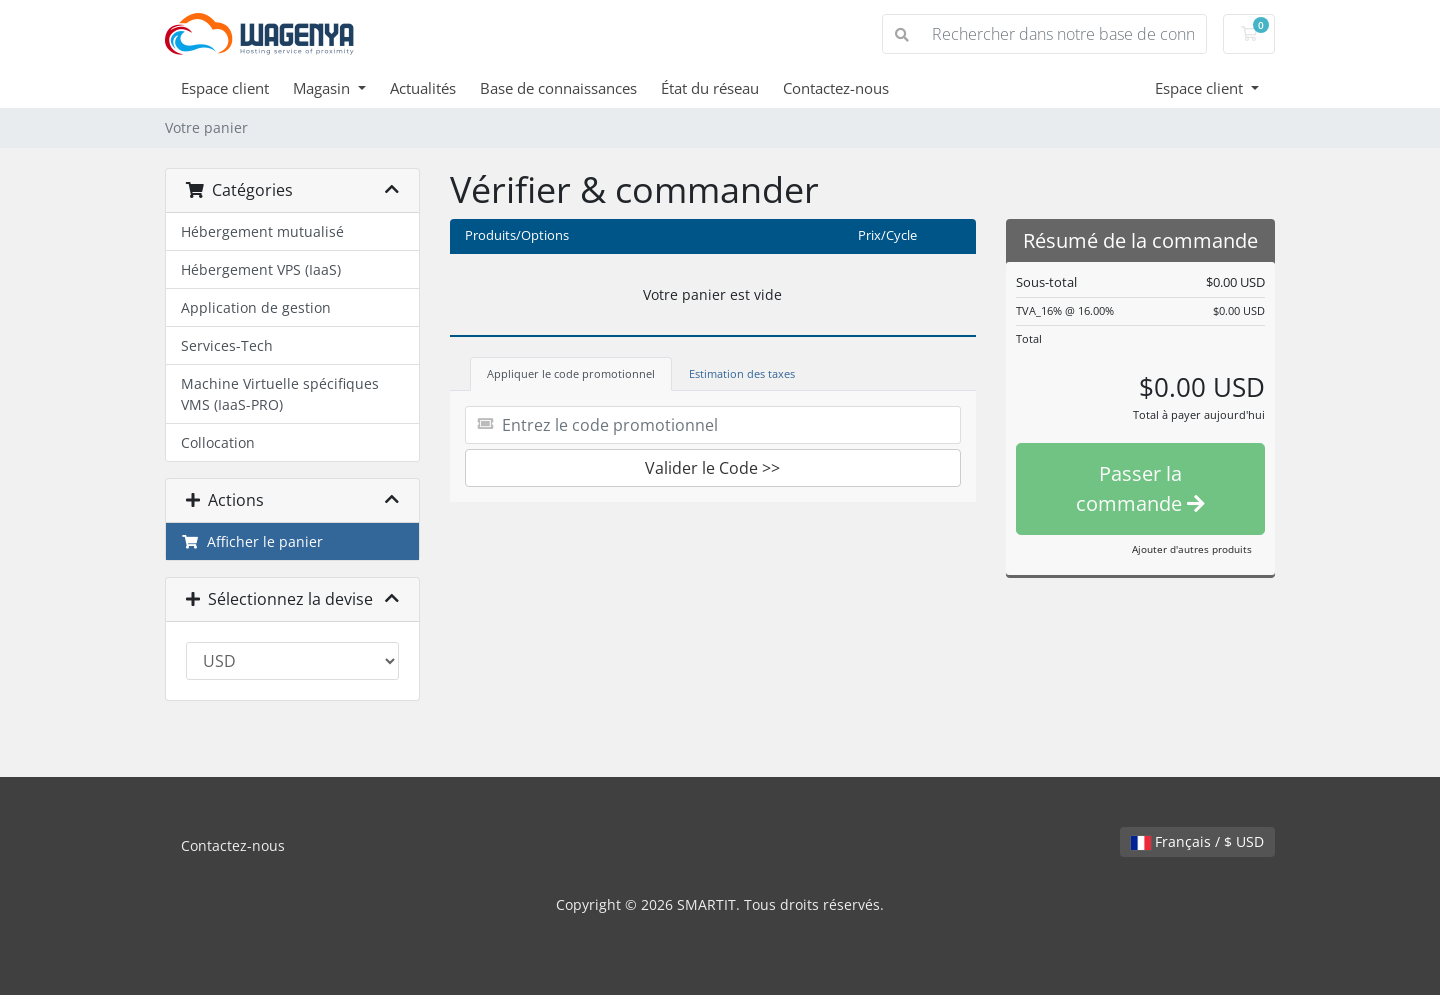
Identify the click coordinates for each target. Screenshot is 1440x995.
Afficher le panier (252, 541)
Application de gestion (256, 307)
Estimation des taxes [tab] (742, 373)
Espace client (225, 88)
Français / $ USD (1197, 841)
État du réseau (710, 88)
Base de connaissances (558, 88)
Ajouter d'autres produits (1192, 549)
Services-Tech (227, 345)
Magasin (323, 88)
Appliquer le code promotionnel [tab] (571, 373)
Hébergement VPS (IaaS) (261, 269)
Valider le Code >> (712, 468)
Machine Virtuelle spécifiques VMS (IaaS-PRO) (280, 394)
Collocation (218, 442)
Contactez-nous (836, 88)
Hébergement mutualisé (262, 231)
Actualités (423, 88)
